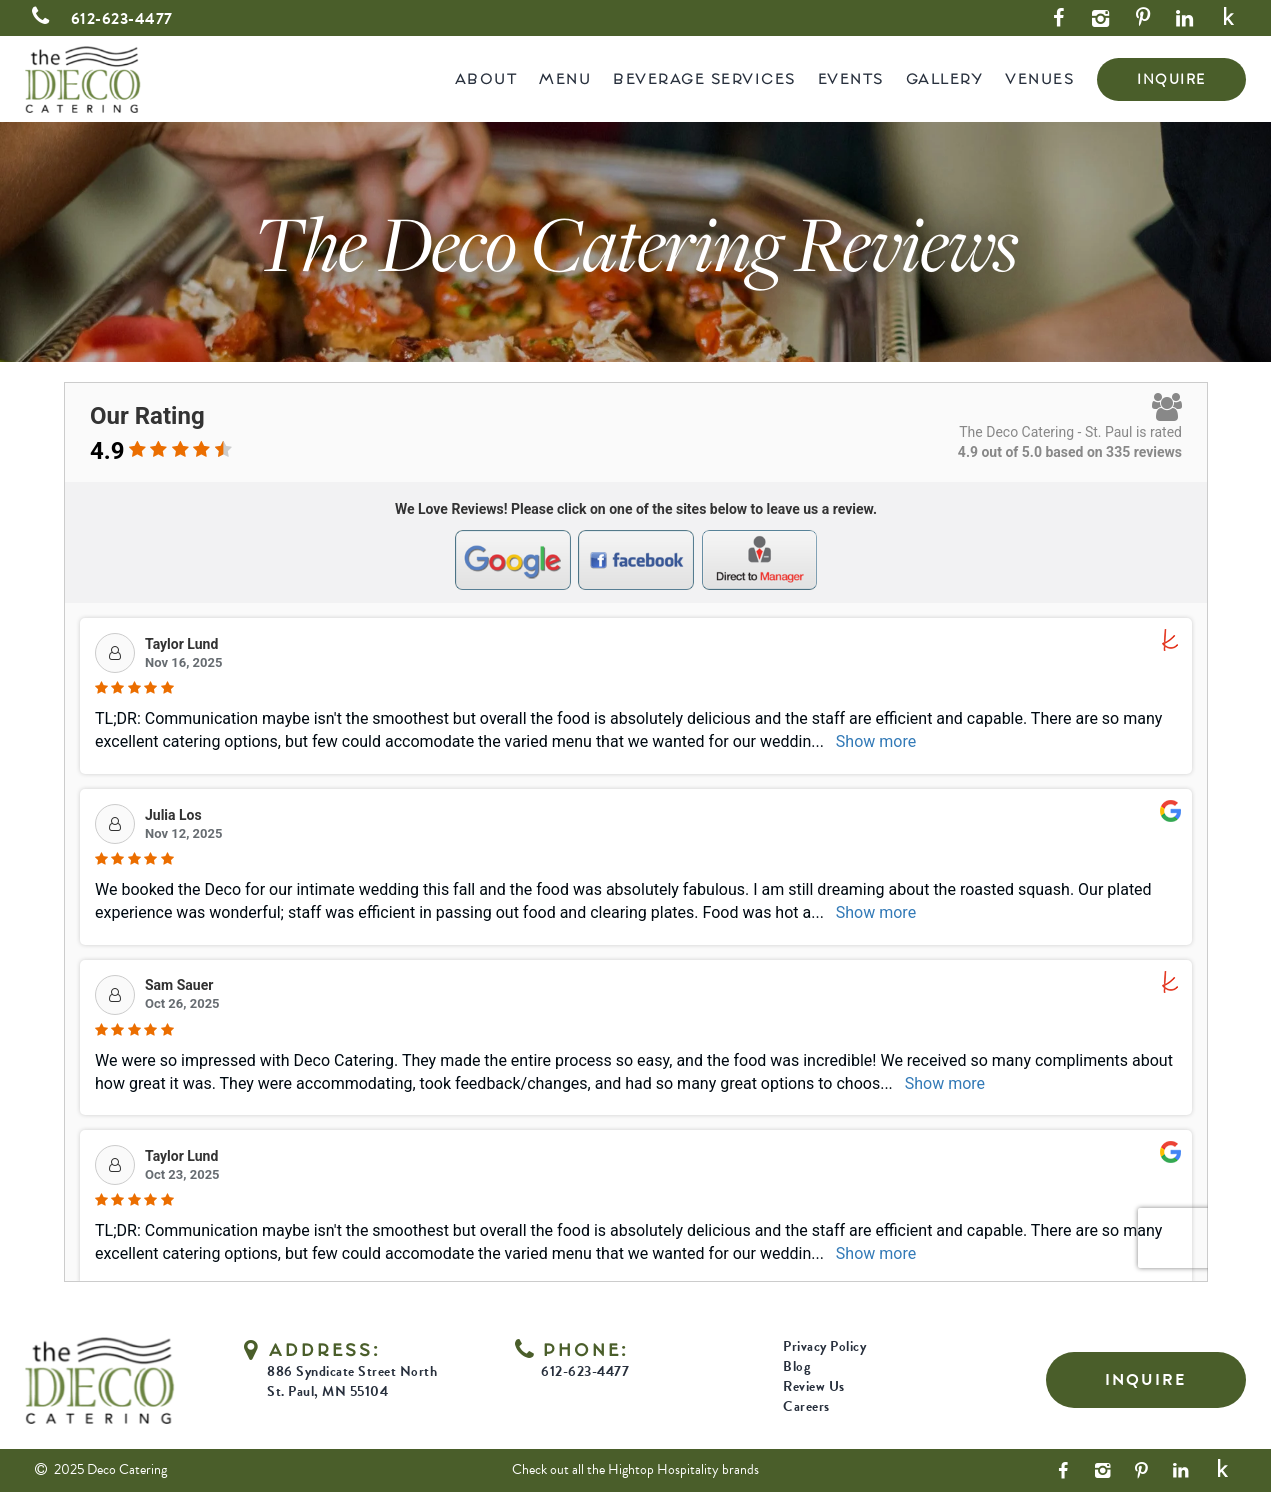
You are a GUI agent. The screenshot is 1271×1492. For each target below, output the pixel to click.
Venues (1039, 78)
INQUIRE (1171, 79)
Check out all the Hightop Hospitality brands (635, 1469)
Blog (796, 1366)
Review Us (814, 1386)
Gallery (945, 78)
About (486, 78)
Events (851, 78)
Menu (565, 78)
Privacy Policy (824, 1346)
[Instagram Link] (1101, 18)
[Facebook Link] (1059, 18)
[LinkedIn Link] (1185, 18)
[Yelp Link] (1229, 18)
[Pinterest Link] (1143, 18)
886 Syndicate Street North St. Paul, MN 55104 (352, 1381)
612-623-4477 (98, 19)
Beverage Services (704, 78)
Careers (806, 1406)
